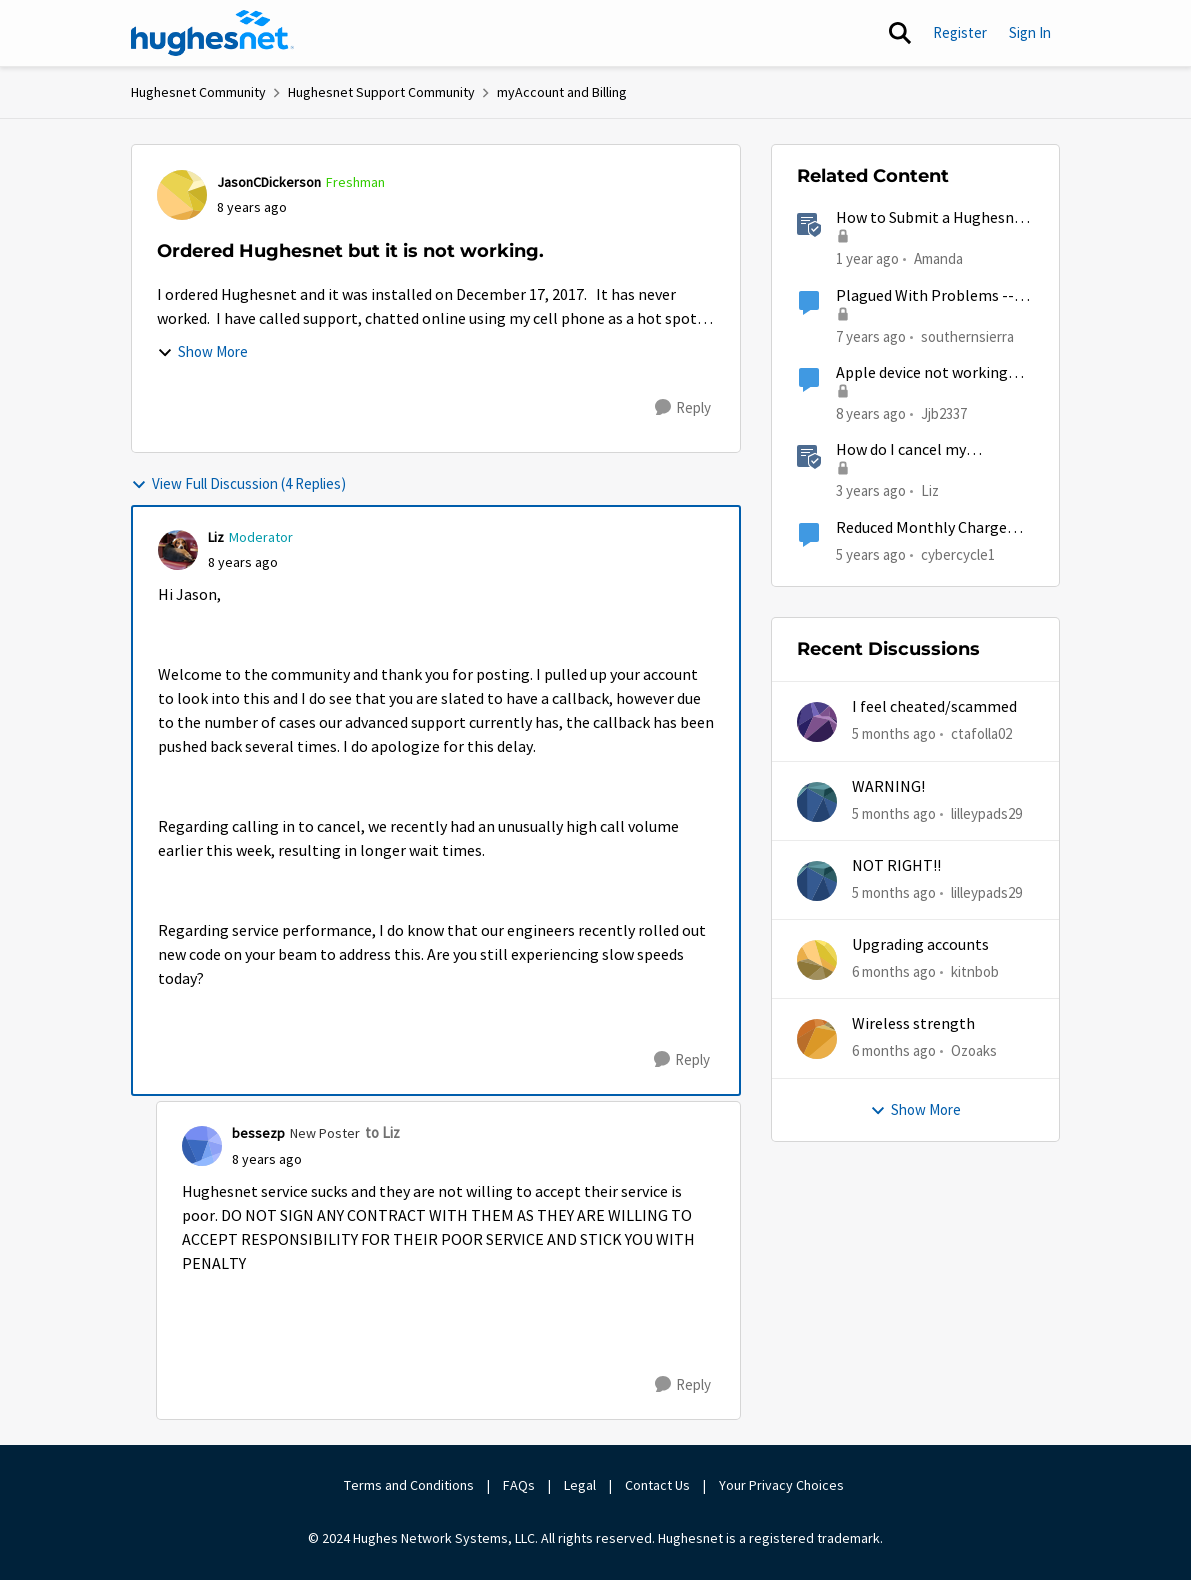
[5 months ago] (894, 734)
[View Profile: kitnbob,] (817, 960)
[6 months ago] (894, 972)
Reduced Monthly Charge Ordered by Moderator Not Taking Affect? (926, 528)
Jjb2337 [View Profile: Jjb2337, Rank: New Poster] (944, 413)
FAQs (519, 1485)
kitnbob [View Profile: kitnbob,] (975, 971)
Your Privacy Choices (783, 1485)
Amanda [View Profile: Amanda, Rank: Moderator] (938, 258)
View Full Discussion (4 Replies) (238, 483)
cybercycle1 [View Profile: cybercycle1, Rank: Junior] (958, 553)
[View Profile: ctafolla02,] (817, 722)
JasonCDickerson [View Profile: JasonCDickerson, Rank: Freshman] (269, 182)
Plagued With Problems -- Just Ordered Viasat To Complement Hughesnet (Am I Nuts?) (925, 296)
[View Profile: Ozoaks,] (817, 1039)
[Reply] (683, 408)
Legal (580, 1485)
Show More (202, 351)
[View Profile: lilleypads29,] (817, 802)
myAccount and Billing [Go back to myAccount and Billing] (562, 92)
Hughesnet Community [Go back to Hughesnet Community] (198, 92)
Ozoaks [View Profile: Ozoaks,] (974, 1050)
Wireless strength (913, 1024)
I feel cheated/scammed (934, 707)
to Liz (382, 1132)
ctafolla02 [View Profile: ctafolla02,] (981, 733)
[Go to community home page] (213, 33)
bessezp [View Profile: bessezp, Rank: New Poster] (258, 1133)
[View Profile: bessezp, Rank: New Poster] (202, 1146)
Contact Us (657, 1485)
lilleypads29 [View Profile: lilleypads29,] (986, 812)
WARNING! (888, 787)
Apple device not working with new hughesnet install (929, 373)
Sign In (1030, 32)
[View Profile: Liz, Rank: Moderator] (178, 550)
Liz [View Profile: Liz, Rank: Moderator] (216, 537)
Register (960, 32)
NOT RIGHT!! (896, 866)
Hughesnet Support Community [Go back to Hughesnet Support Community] (381, 92)
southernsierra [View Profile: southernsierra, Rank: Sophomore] (967, 335)
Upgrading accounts (920, 945)
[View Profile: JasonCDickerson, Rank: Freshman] (182, 195)
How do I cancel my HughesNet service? (903, 450)
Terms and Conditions (409, 1485)
